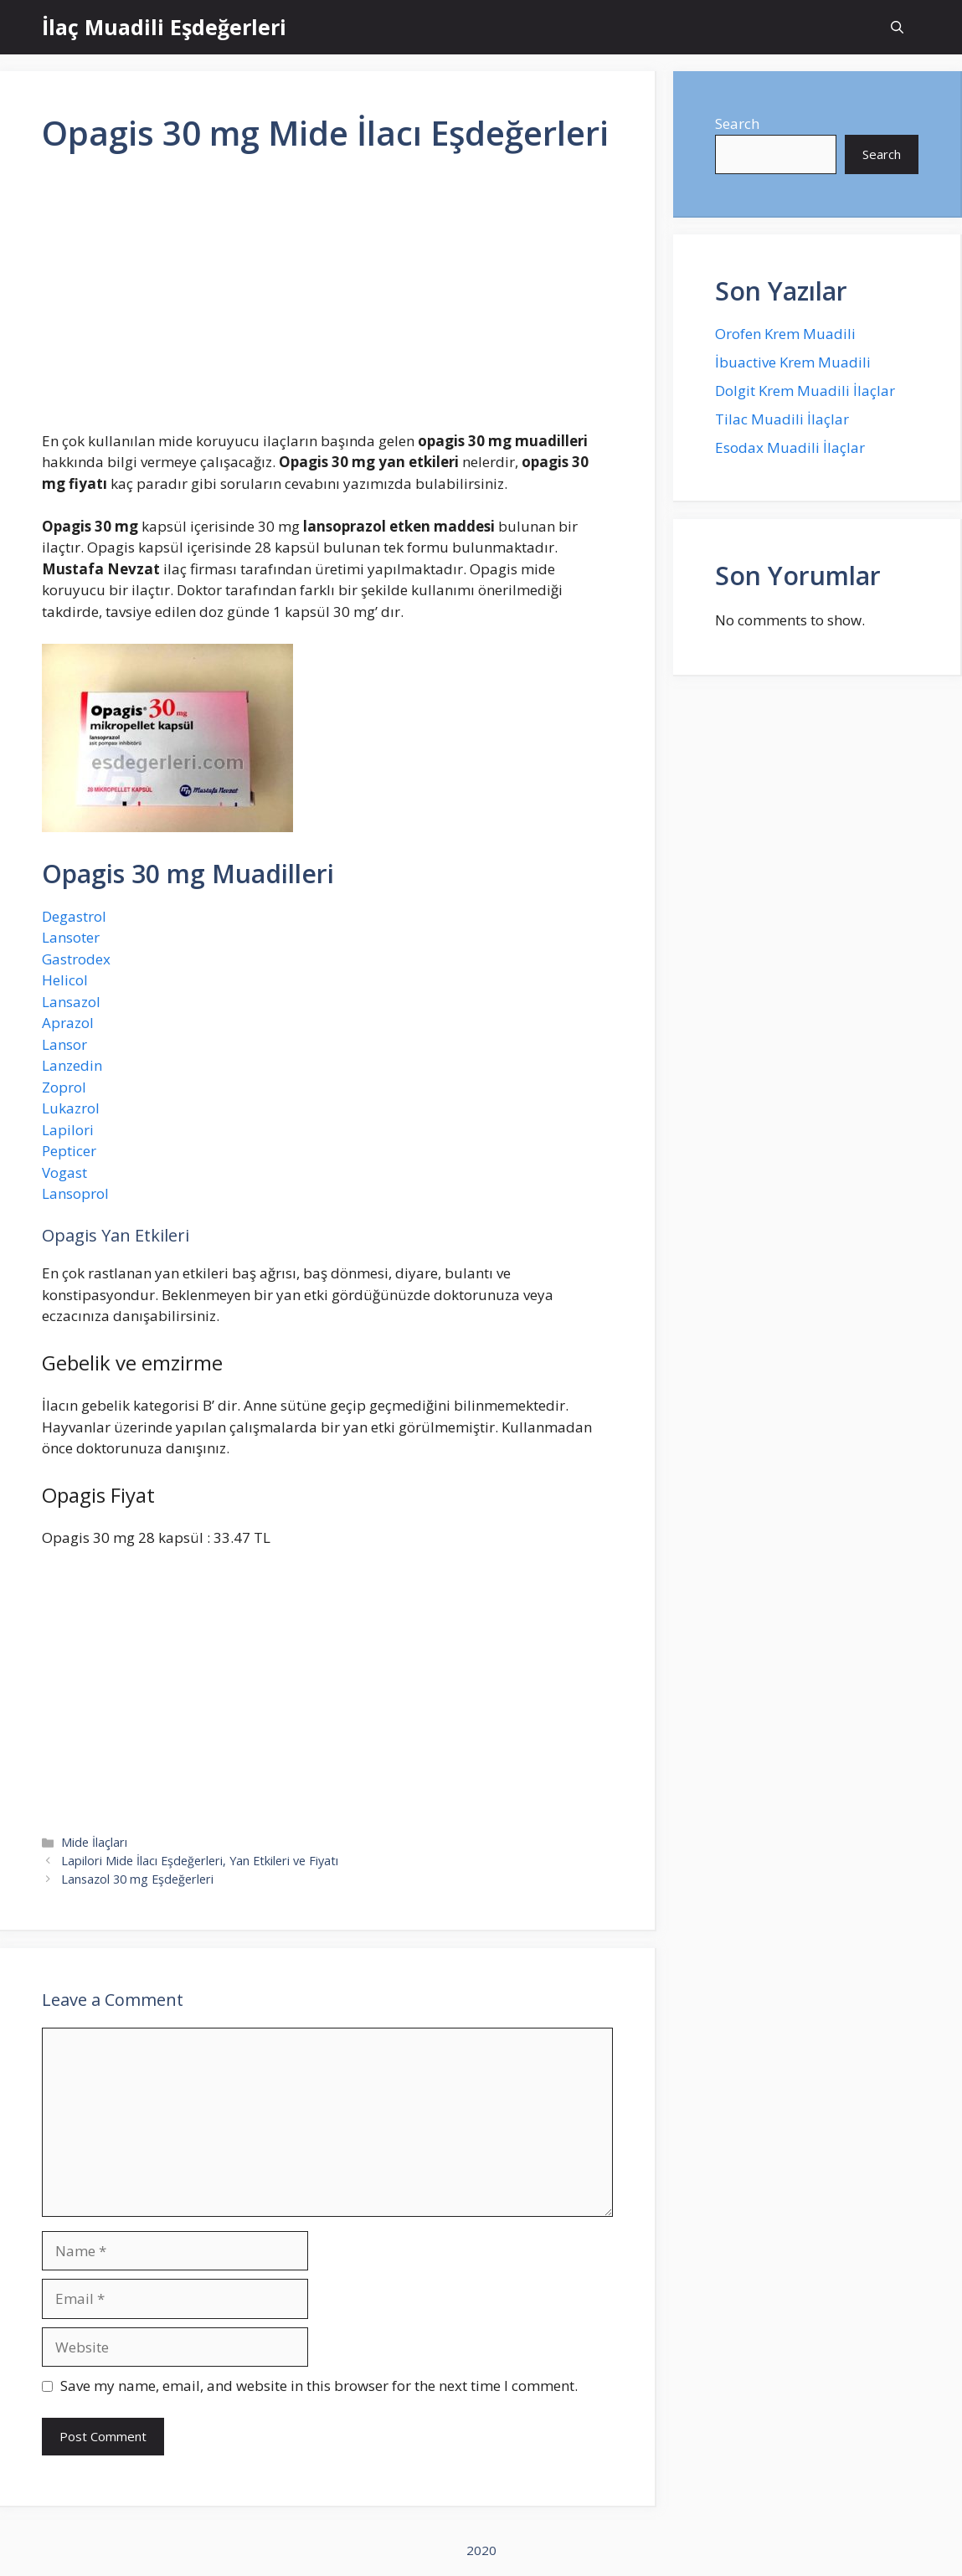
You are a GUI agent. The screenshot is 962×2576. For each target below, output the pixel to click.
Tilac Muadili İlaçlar (782, 419)
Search (737, 123)
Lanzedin (72, 1065)
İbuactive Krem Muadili (793, 362)
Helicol (65, 980)
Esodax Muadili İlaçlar (790, 447)
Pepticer (69, 1150)
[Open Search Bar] (897, 27)
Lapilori (68, 1129)
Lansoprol (75, 1193)
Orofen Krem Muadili (785, 333)
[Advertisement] (327, 299)
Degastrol (74, 916)
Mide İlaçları (94, 1842)
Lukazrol (71, 1108)
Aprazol (68, 1022)
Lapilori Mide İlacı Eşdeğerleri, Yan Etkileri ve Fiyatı (199, 1861)
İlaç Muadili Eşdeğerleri (164, 27)
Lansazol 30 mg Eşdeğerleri (137, 1879)
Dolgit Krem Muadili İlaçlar (805, 390)
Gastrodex (76, 959)
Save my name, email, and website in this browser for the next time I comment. (319, 2385)
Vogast (64, 1172)
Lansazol (71, 1001)
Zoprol (64, 1087)
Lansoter (71, 937)
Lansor (64, 1044)
